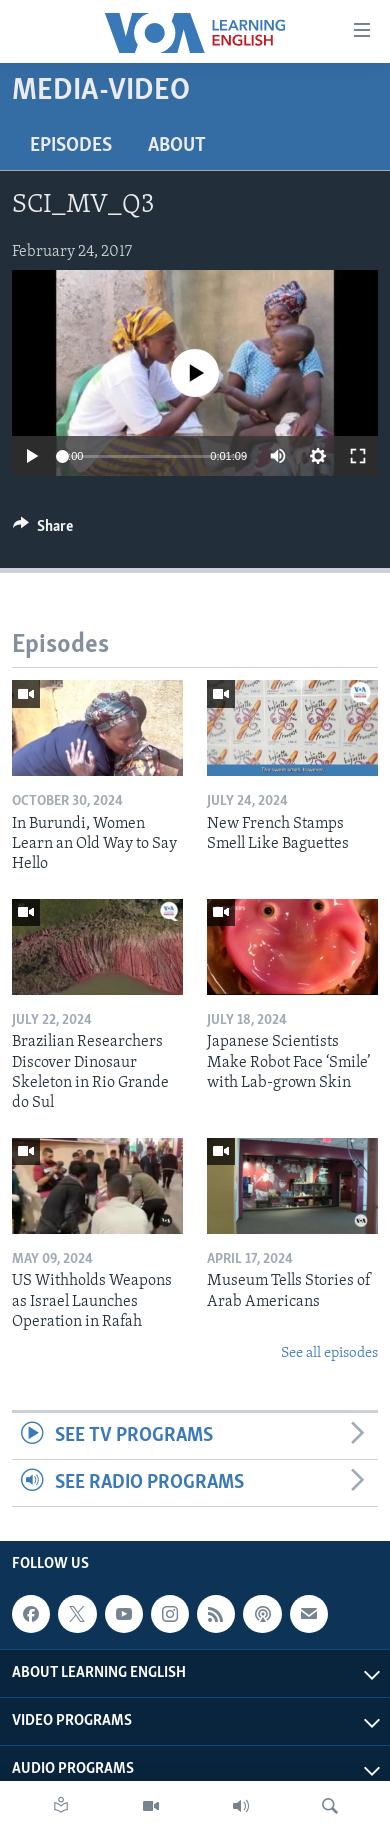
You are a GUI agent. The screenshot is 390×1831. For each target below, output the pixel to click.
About (177, 146)
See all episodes (329, 1353)
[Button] (43, 531)
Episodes (71, 146)
